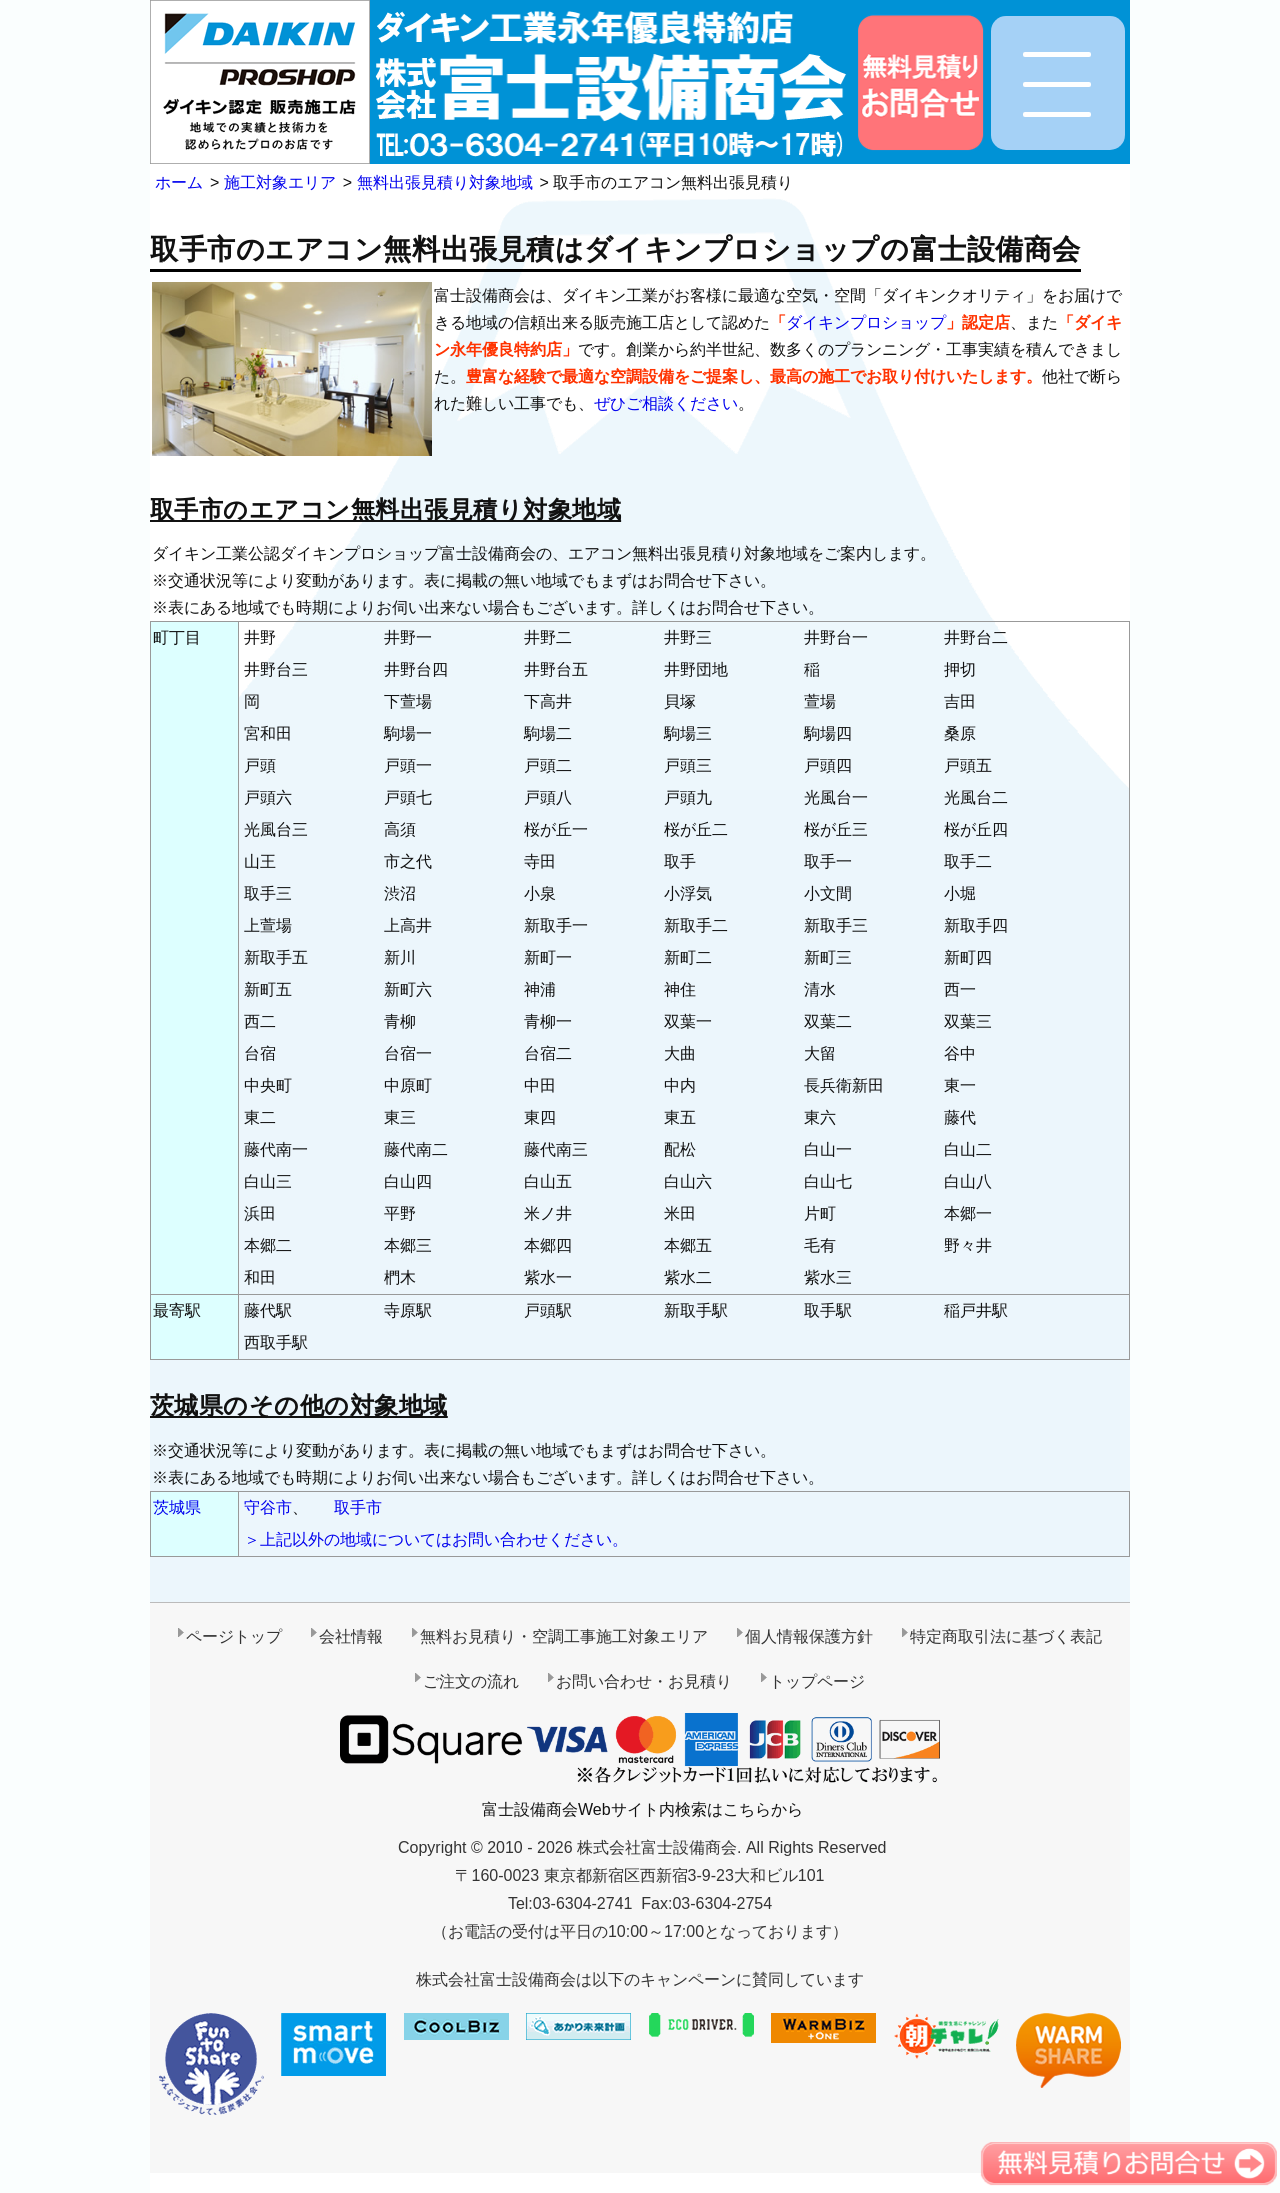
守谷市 (268, 1507)
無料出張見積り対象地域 (445, 182)
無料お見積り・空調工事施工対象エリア (564, 1636)
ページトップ (234, 1636)
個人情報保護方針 (809, 1636)
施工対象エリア (280, 182)
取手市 (358, 1507)
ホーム (179, 182)
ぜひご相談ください (666, 403)
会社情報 (351, 1636)
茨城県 (177, 1507)
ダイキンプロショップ (866, 322)
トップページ (817, 1681)
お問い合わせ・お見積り (644, 1681)
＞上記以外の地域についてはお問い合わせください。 (436, 1539)
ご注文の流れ (471, 1681)
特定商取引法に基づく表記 (1006, 1636)
